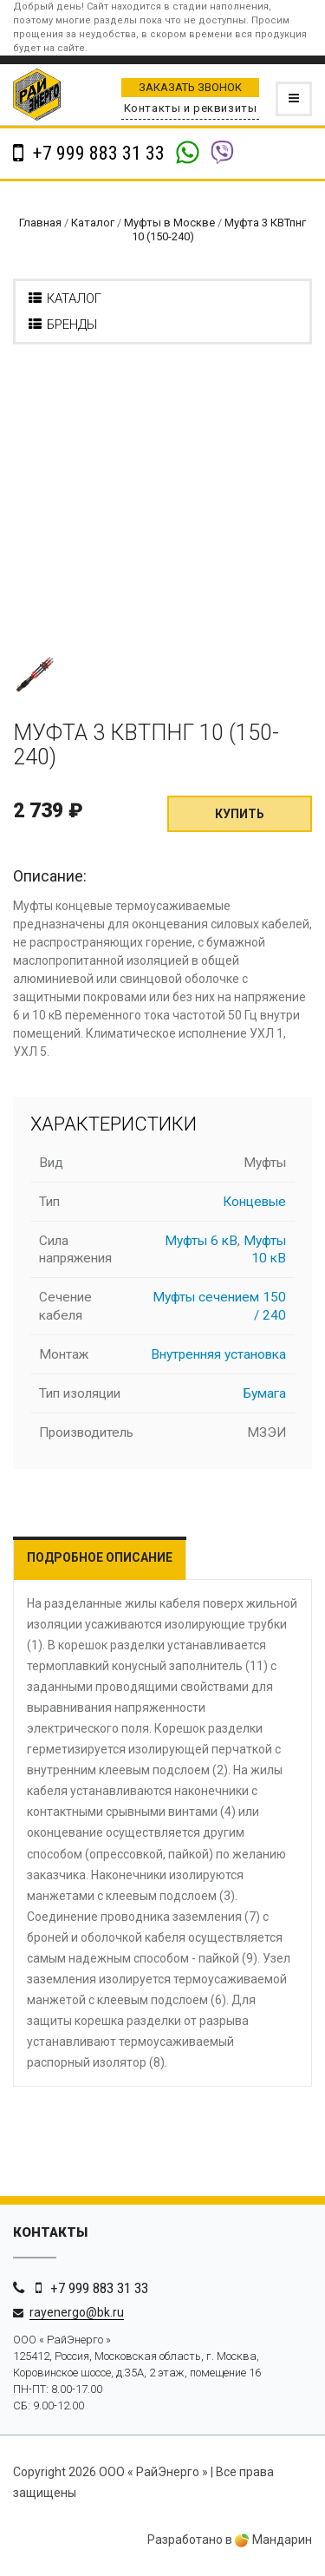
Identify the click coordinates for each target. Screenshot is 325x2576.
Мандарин (273, 2540)
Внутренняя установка (218, 1354)
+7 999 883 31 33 (97, 153)
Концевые (254, 1201)
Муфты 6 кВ (201, 1241)
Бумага (265, 1393)
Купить (239, 814)
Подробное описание (99, 1557)
